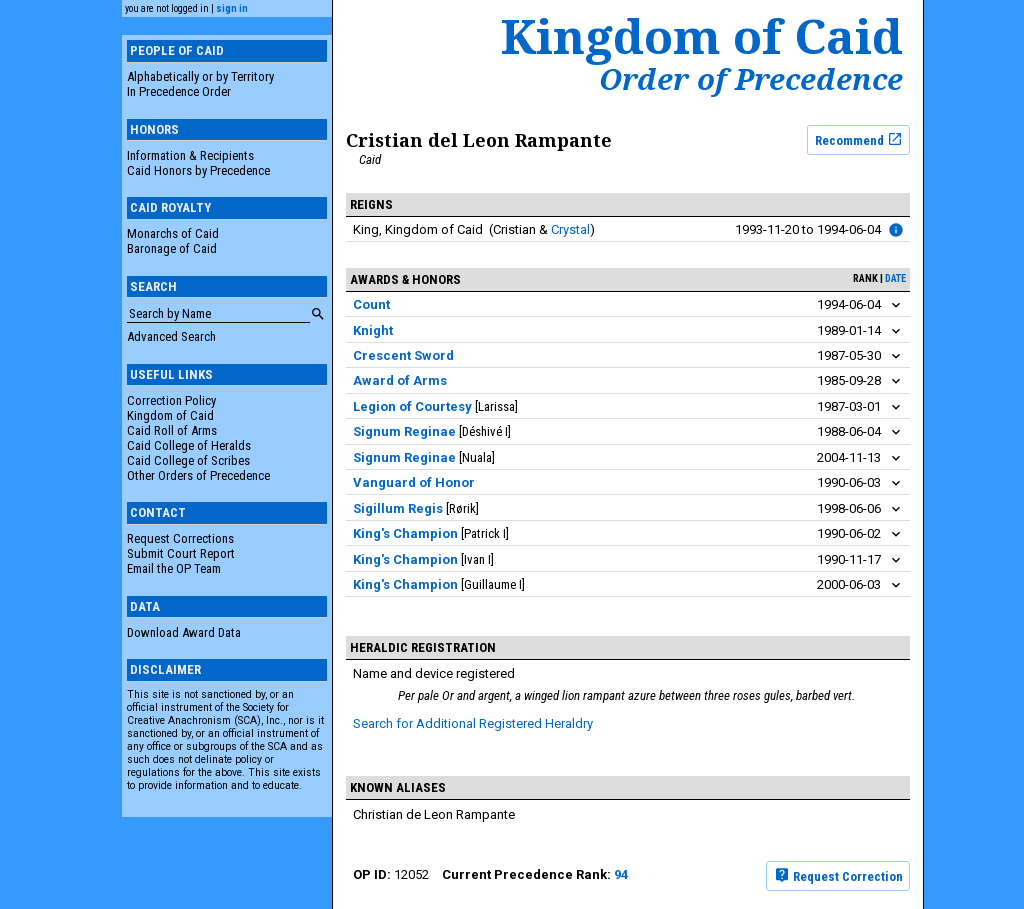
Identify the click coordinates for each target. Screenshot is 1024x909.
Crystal (570, 229)
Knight (373, 330)
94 (621, 874)
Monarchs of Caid (173, 233)
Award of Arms (400, 380)
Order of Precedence (751, 79)
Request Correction (838, 875)
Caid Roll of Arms (172, 430)
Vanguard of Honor (414, 482)
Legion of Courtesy (412, 406)
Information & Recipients (190, 155)
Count (371, 304)
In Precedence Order (179, 91)
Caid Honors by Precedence (198, 170)
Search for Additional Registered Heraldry (473, 723)
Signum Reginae (404, 431)
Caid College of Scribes (188, 460)
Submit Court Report (181, 553)
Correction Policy (171, 400)
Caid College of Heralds (189, 445)
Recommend (859, 139)
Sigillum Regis (398, 508)
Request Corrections (180, 538)
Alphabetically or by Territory (200, 76)
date (895, 278)
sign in (232, 8)
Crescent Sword (403, 355)
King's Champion (405, 533)
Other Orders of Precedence (198, 475)
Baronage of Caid (172, 248)
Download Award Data (184, 632)
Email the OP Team (174, 568)
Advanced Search (171, 336)
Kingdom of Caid (170, 415)
